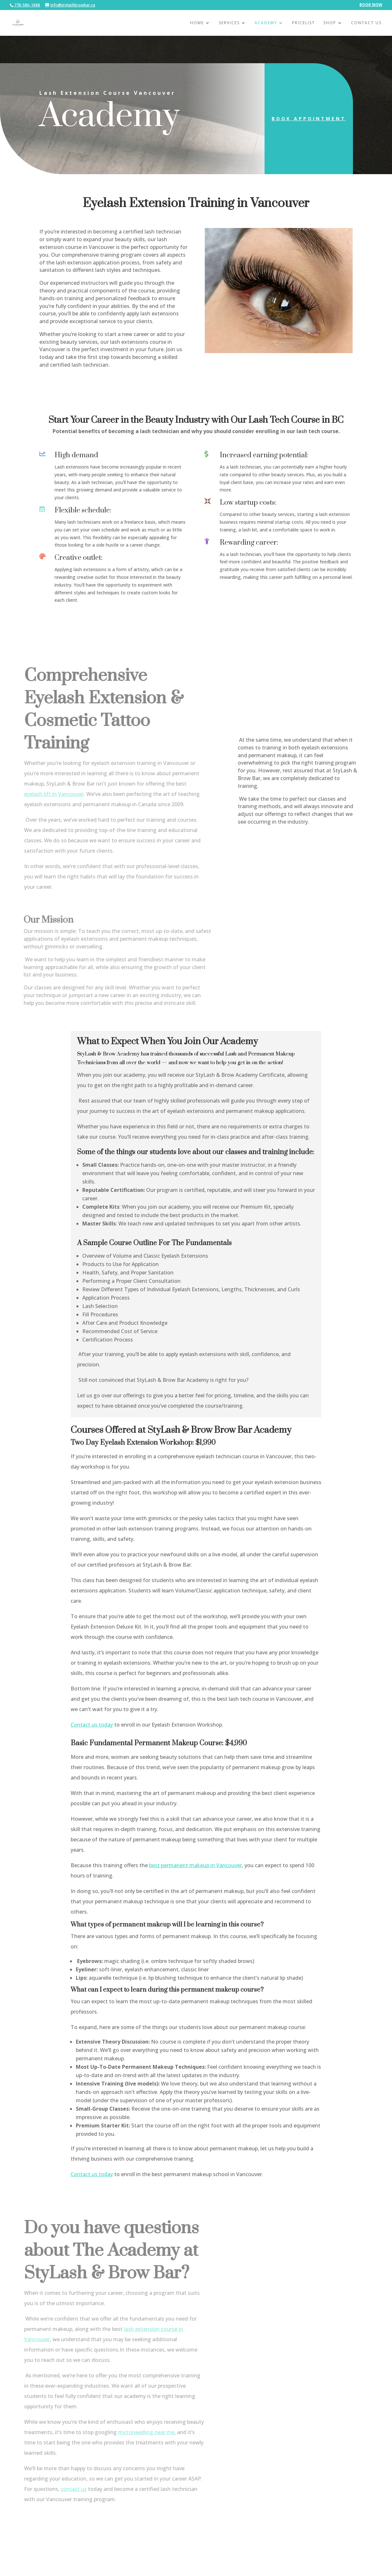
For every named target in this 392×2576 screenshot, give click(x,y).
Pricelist (303, 23)
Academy (266, 23)
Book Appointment (303, 118)
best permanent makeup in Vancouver (195, 1865)
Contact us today (92, 1724)
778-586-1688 (27, 5)
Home (197, 23)
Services (229, 23)
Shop (329, 23)
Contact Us (366, 23)
